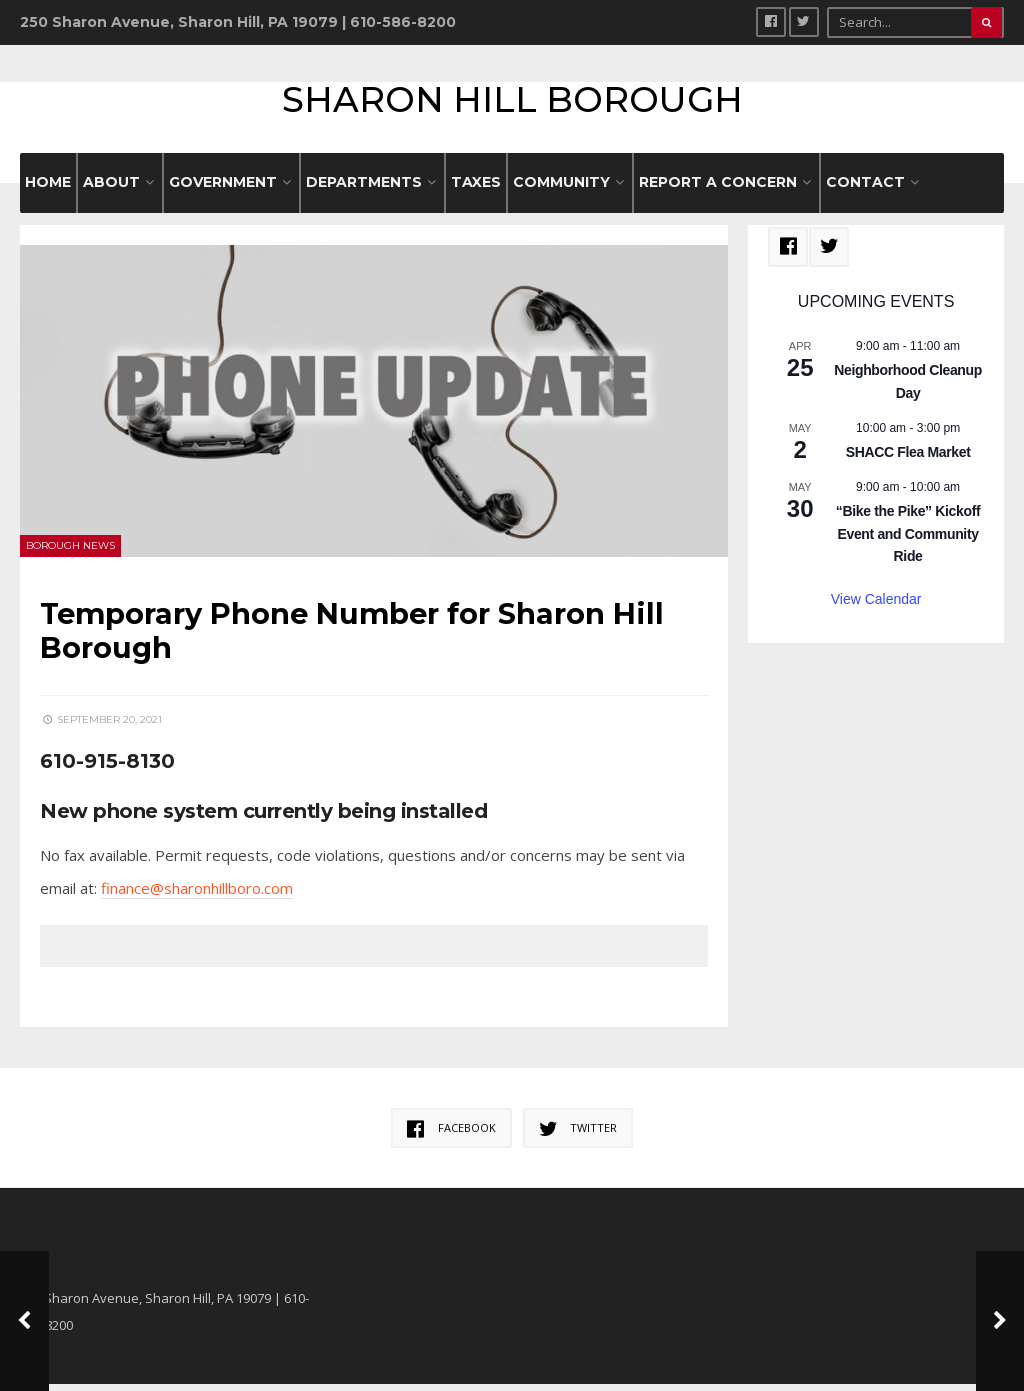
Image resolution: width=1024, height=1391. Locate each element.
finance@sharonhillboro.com (197, 895)
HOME (48, 189)
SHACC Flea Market (908, 458)
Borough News (70, 552)
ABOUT (111, 189)
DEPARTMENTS (364, 189)
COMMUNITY (561, 189)
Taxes (476, 189)
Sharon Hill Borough (512, 102)
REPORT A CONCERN (718, 189)
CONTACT (865, 189)
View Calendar (876, 606)
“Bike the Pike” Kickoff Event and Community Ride (908, 540)
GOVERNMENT (223, 189)
